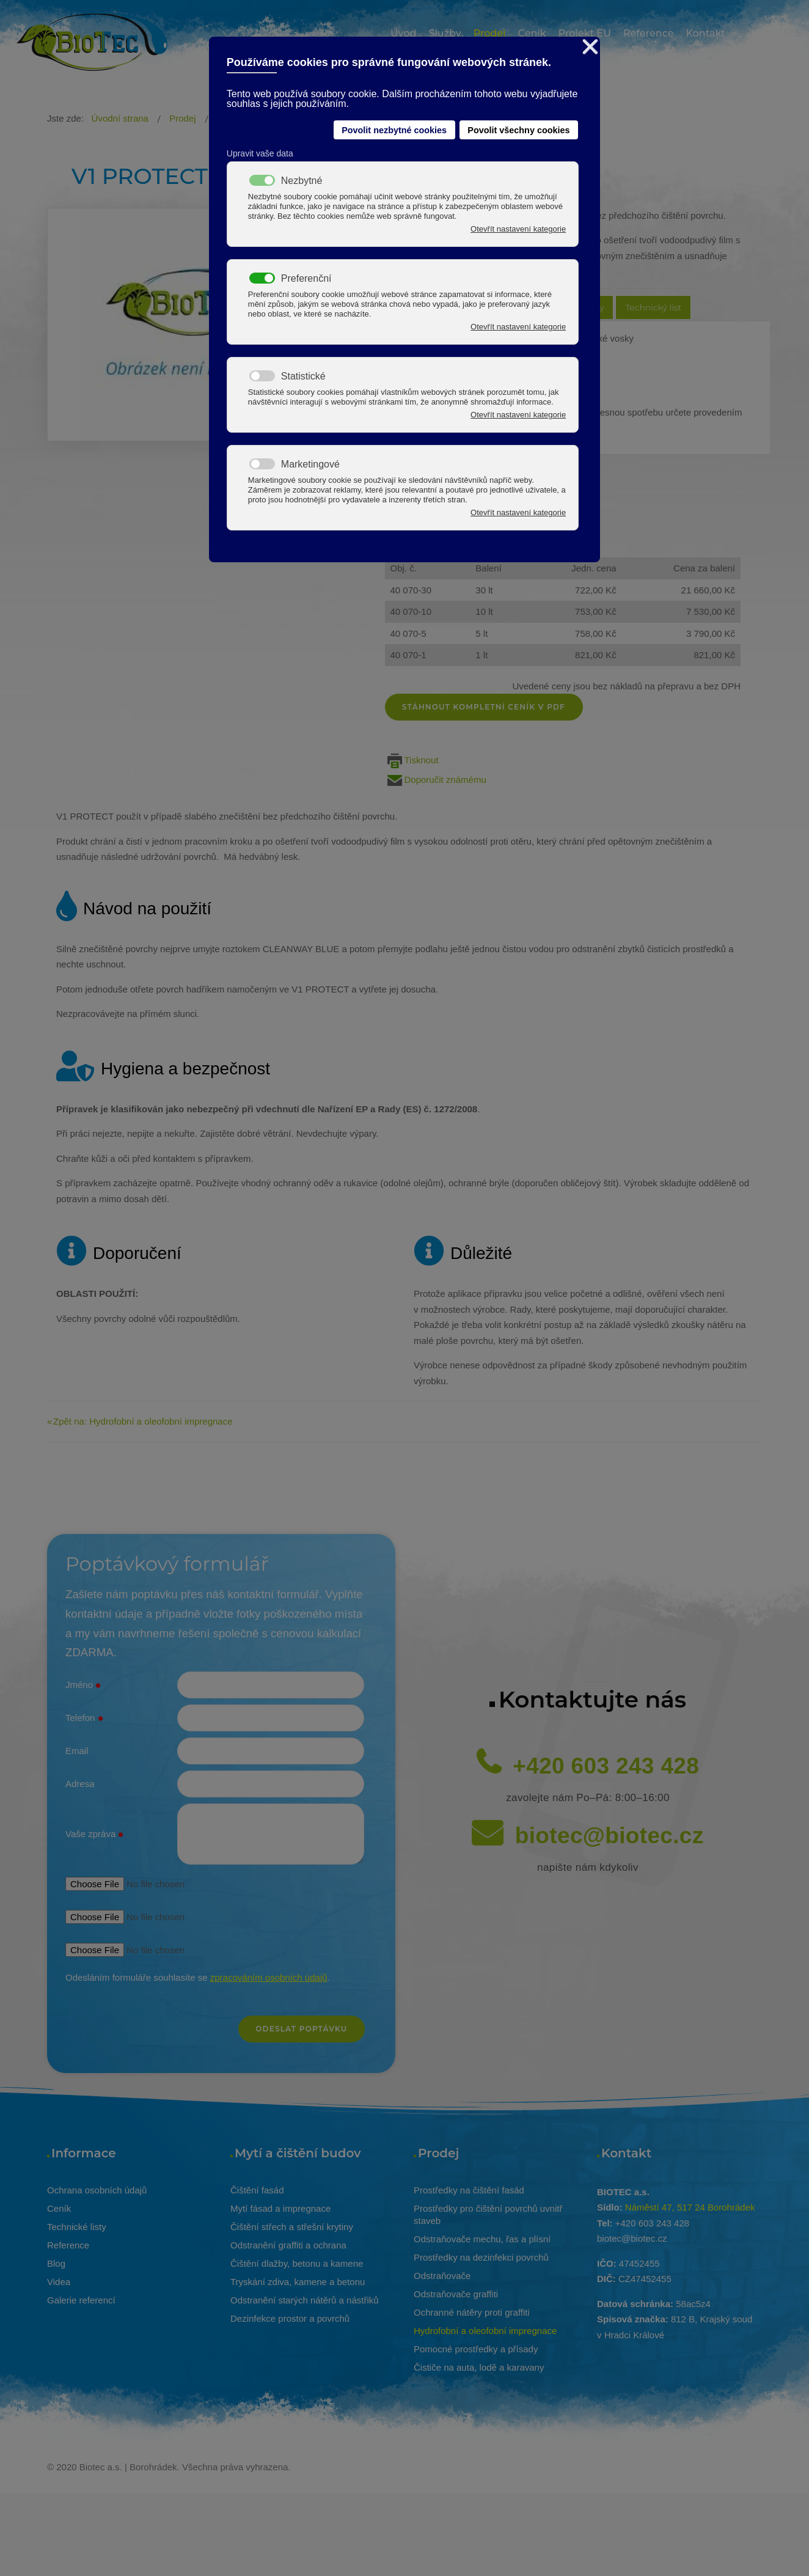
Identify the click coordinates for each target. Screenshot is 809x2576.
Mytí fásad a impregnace (280, 2208)
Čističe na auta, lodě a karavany (479, 2367)
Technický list (653, 307)
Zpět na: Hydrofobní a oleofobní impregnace (143, 1421)
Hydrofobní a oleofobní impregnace (485, 2330)
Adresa (80, 1783)
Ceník (59, 2208)
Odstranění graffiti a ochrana (288, 2245)
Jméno (83, 1685)
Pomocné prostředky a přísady (476, 2349)
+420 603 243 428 (606, 1765)
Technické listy (76, 2227)
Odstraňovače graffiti (456, 2294)
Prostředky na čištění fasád (469, 2190)
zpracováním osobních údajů (269, 1977)
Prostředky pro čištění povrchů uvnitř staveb (488, 2214)
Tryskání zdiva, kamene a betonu (297, 2282)
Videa (58, 2282)
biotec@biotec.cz (609, 1835)
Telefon (84, 1718)
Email (77, 1750)
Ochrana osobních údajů (97, 2190)
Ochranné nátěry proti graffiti (472, 2312)
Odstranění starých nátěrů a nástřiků (304, 2300)
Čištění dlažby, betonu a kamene (296, 2263)
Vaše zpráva (94, 1835)
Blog (56, 2263)
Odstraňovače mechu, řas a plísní (482, 2239)
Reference (68, 2245)
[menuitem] (403, 35)
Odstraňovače (442, 2275)
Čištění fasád (257, 2190)
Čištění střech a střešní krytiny (291, 2227)
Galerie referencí (81, 2300)
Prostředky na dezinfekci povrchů (481, 2257)
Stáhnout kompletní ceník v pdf (484, 706)
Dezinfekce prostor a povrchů (290, 2318)
